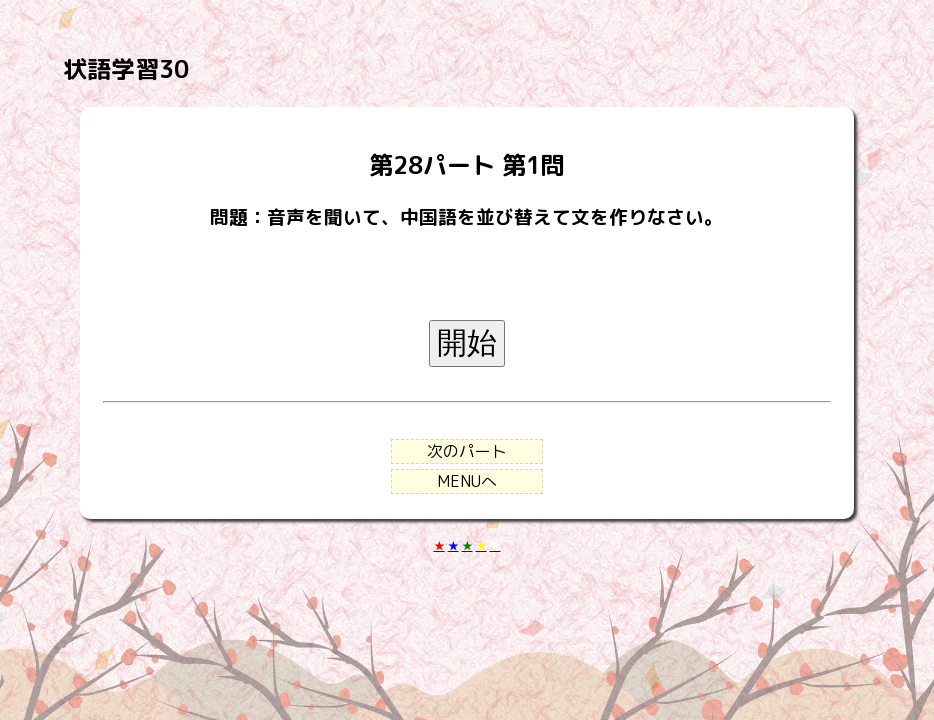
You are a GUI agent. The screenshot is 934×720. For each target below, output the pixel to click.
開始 (467, 342)
